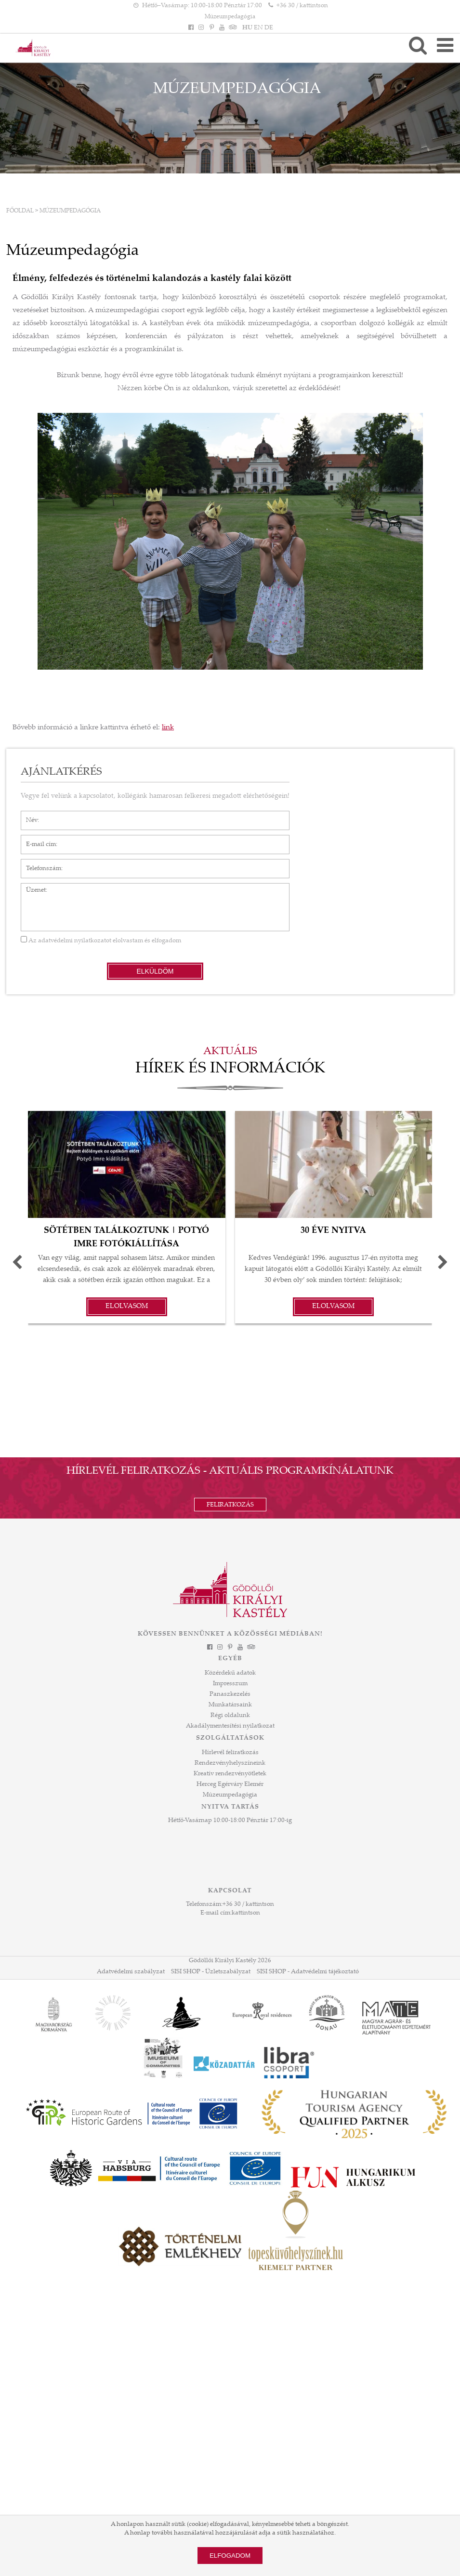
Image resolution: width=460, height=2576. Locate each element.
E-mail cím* (37, 839)
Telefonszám (38, 863)
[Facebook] (191, 28)
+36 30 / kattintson (248, 1904)
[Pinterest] (211, 28)
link (168, 727)
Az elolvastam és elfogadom (101, 941)
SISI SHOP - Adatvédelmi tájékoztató (308, 1971)
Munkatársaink (230, 1705)
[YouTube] (221, 28)
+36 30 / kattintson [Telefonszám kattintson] (302, 5)
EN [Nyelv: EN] (258, 28)
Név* (28, 815)
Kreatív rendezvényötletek (230, 1773)
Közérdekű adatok (230, 1673)
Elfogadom (230, 2555)
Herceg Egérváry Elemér (230, 1784)
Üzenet (31, 888)
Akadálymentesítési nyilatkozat (230, 1726)
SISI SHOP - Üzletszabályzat (210, 1971)
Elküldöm (154, 971)
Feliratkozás (230, 1505)
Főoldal (20, 211)
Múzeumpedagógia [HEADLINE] (230, 17)
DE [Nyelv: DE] (268, 28)
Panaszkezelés (230, 1694)
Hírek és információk (230, 1069)
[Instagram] (201, 28)
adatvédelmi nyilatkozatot (74, 941)
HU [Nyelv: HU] (247, 28)
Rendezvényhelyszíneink (230, 1763)
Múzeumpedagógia (70, 211)
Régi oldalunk (230, 1715)
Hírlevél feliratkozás (230, 1752)
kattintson (246, 1913)
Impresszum (230, 1683)
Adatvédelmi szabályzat (131, 1971)
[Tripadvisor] (231, 28)
